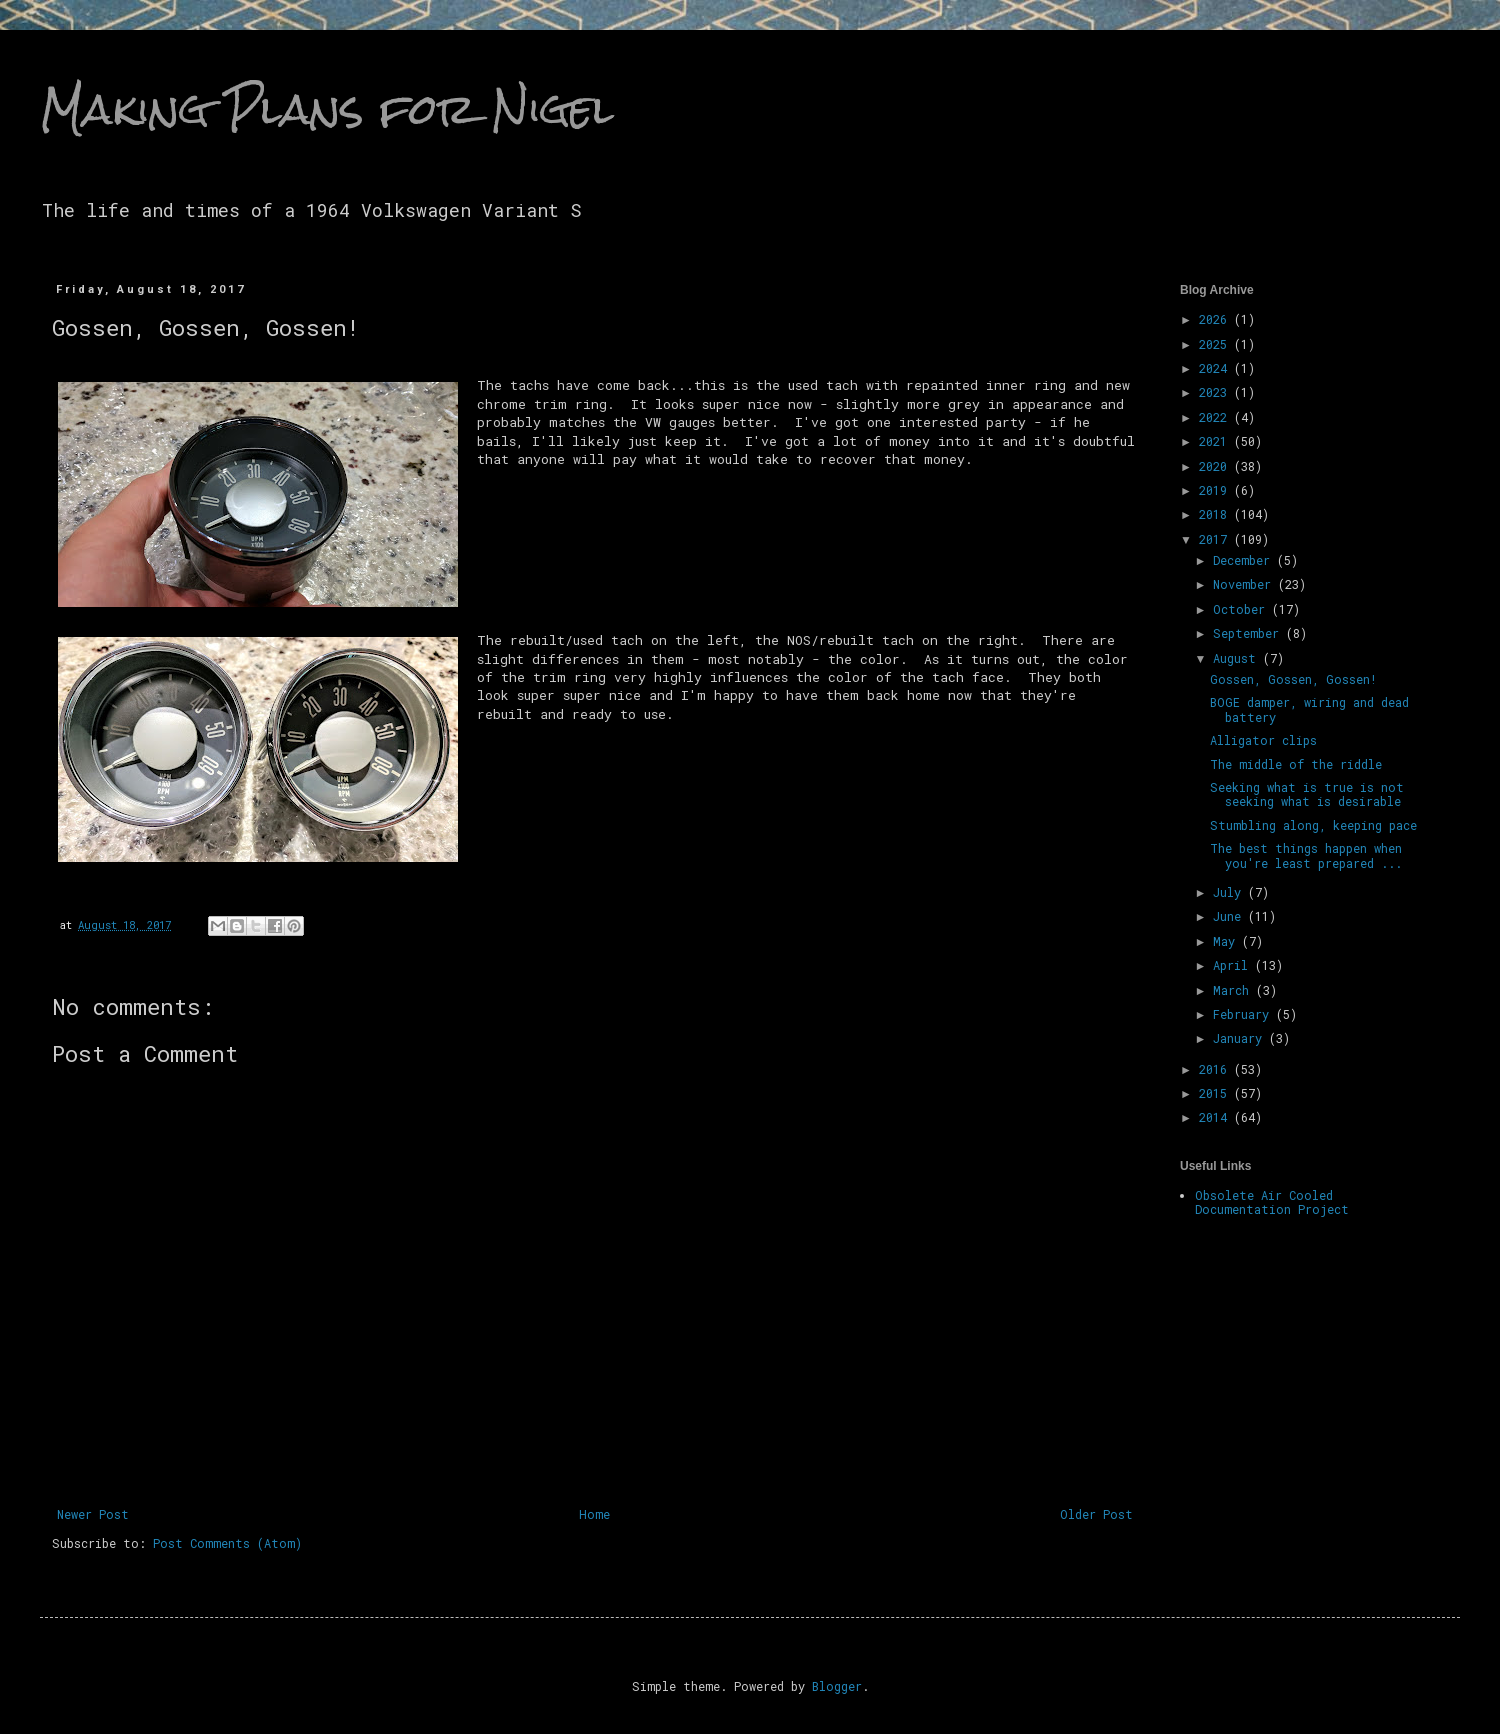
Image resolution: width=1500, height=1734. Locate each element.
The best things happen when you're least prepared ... (1306, 855)
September (1249, 633)
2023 (1216, 392)
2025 (1216, 344)
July (1230, 892)
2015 (1216, 1093)
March (1234, 990)
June (1230, 916)
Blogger (837, 1686)
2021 (1216, 441)
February (1244, 1014)
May (1227, 941)
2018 (1216, 514)
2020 (1216, 466)
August (1238, 658)
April (1234, 965)
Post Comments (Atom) (227, 1543)
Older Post (1096, 1514)
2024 (1216, 368)
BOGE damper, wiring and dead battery (1309, 709)
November (1245, 584)
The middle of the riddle (1296, 764)
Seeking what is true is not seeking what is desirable (1307, 794)
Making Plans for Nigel (327, 109)
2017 (1216, 539)
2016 (1216, 1069)
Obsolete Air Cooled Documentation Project (1272, 1202)
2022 (1216, 417)
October (1242, 609)
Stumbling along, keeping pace (1313, 825)
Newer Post (93, 1514)
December (1245, 560)
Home (594, 1514)
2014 (1216, 1117)
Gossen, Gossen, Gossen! (1293, 679)
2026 (1216, 319)
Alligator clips (1263, 740)
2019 (1216, 490)
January (1241, 1038)
